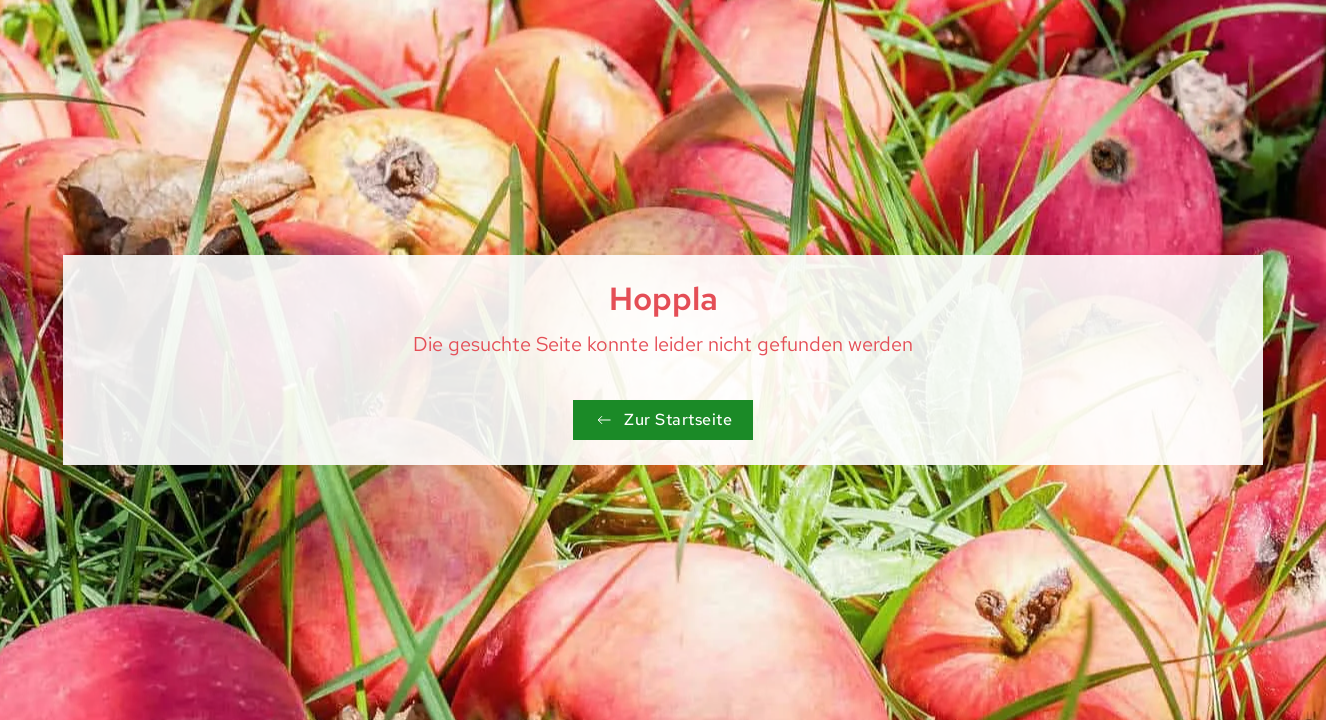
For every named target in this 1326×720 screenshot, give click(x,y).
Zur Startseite (663, 419)
